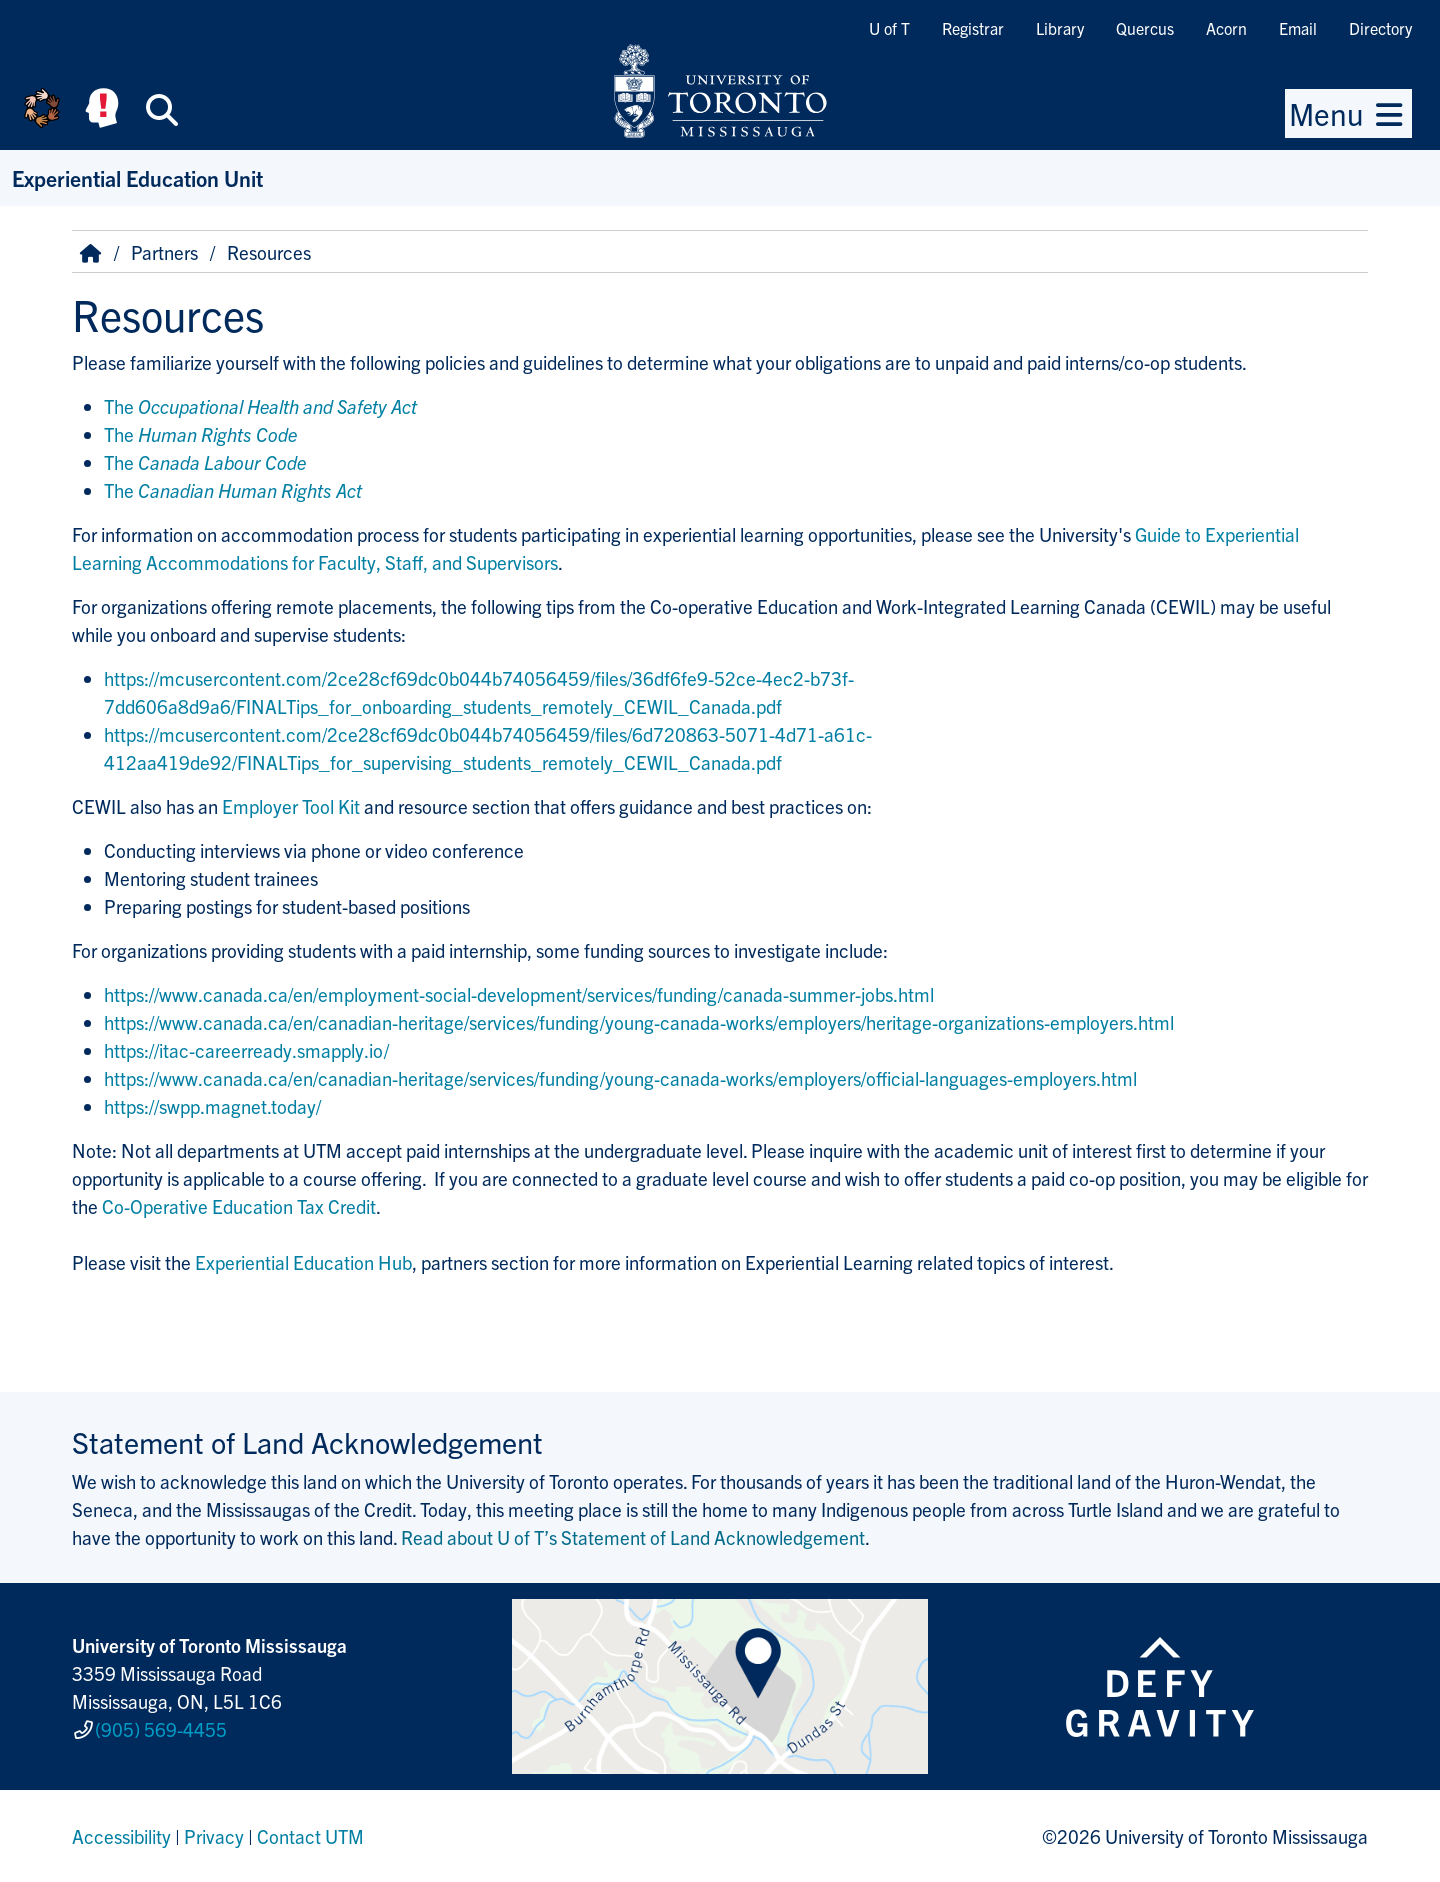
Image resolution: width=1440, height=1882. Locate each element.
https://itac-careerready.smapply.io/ (246, 1050)
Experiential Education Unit (137, 177)
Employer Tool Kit (291, 806)
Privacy (214, 1836)
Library (1060, 28)
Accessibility (121, 1836)
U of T (889, 28)
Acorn (1226, 28)
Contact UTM (310, 1836)
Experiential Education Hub (303, 1262)
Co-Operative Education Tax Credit (239, 1206)
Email (1298, 28)
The (260, 406)
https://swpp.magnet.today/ (212, 1106)
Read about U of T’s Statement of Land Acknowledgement (633, 1537)
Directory (1380, 28)
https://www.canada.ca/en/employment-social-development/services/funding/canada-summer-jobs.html (519, 994)
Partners (164, 252)
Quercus (1145, 28)
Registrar (973, 28)
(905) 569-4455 (161, 1729)
